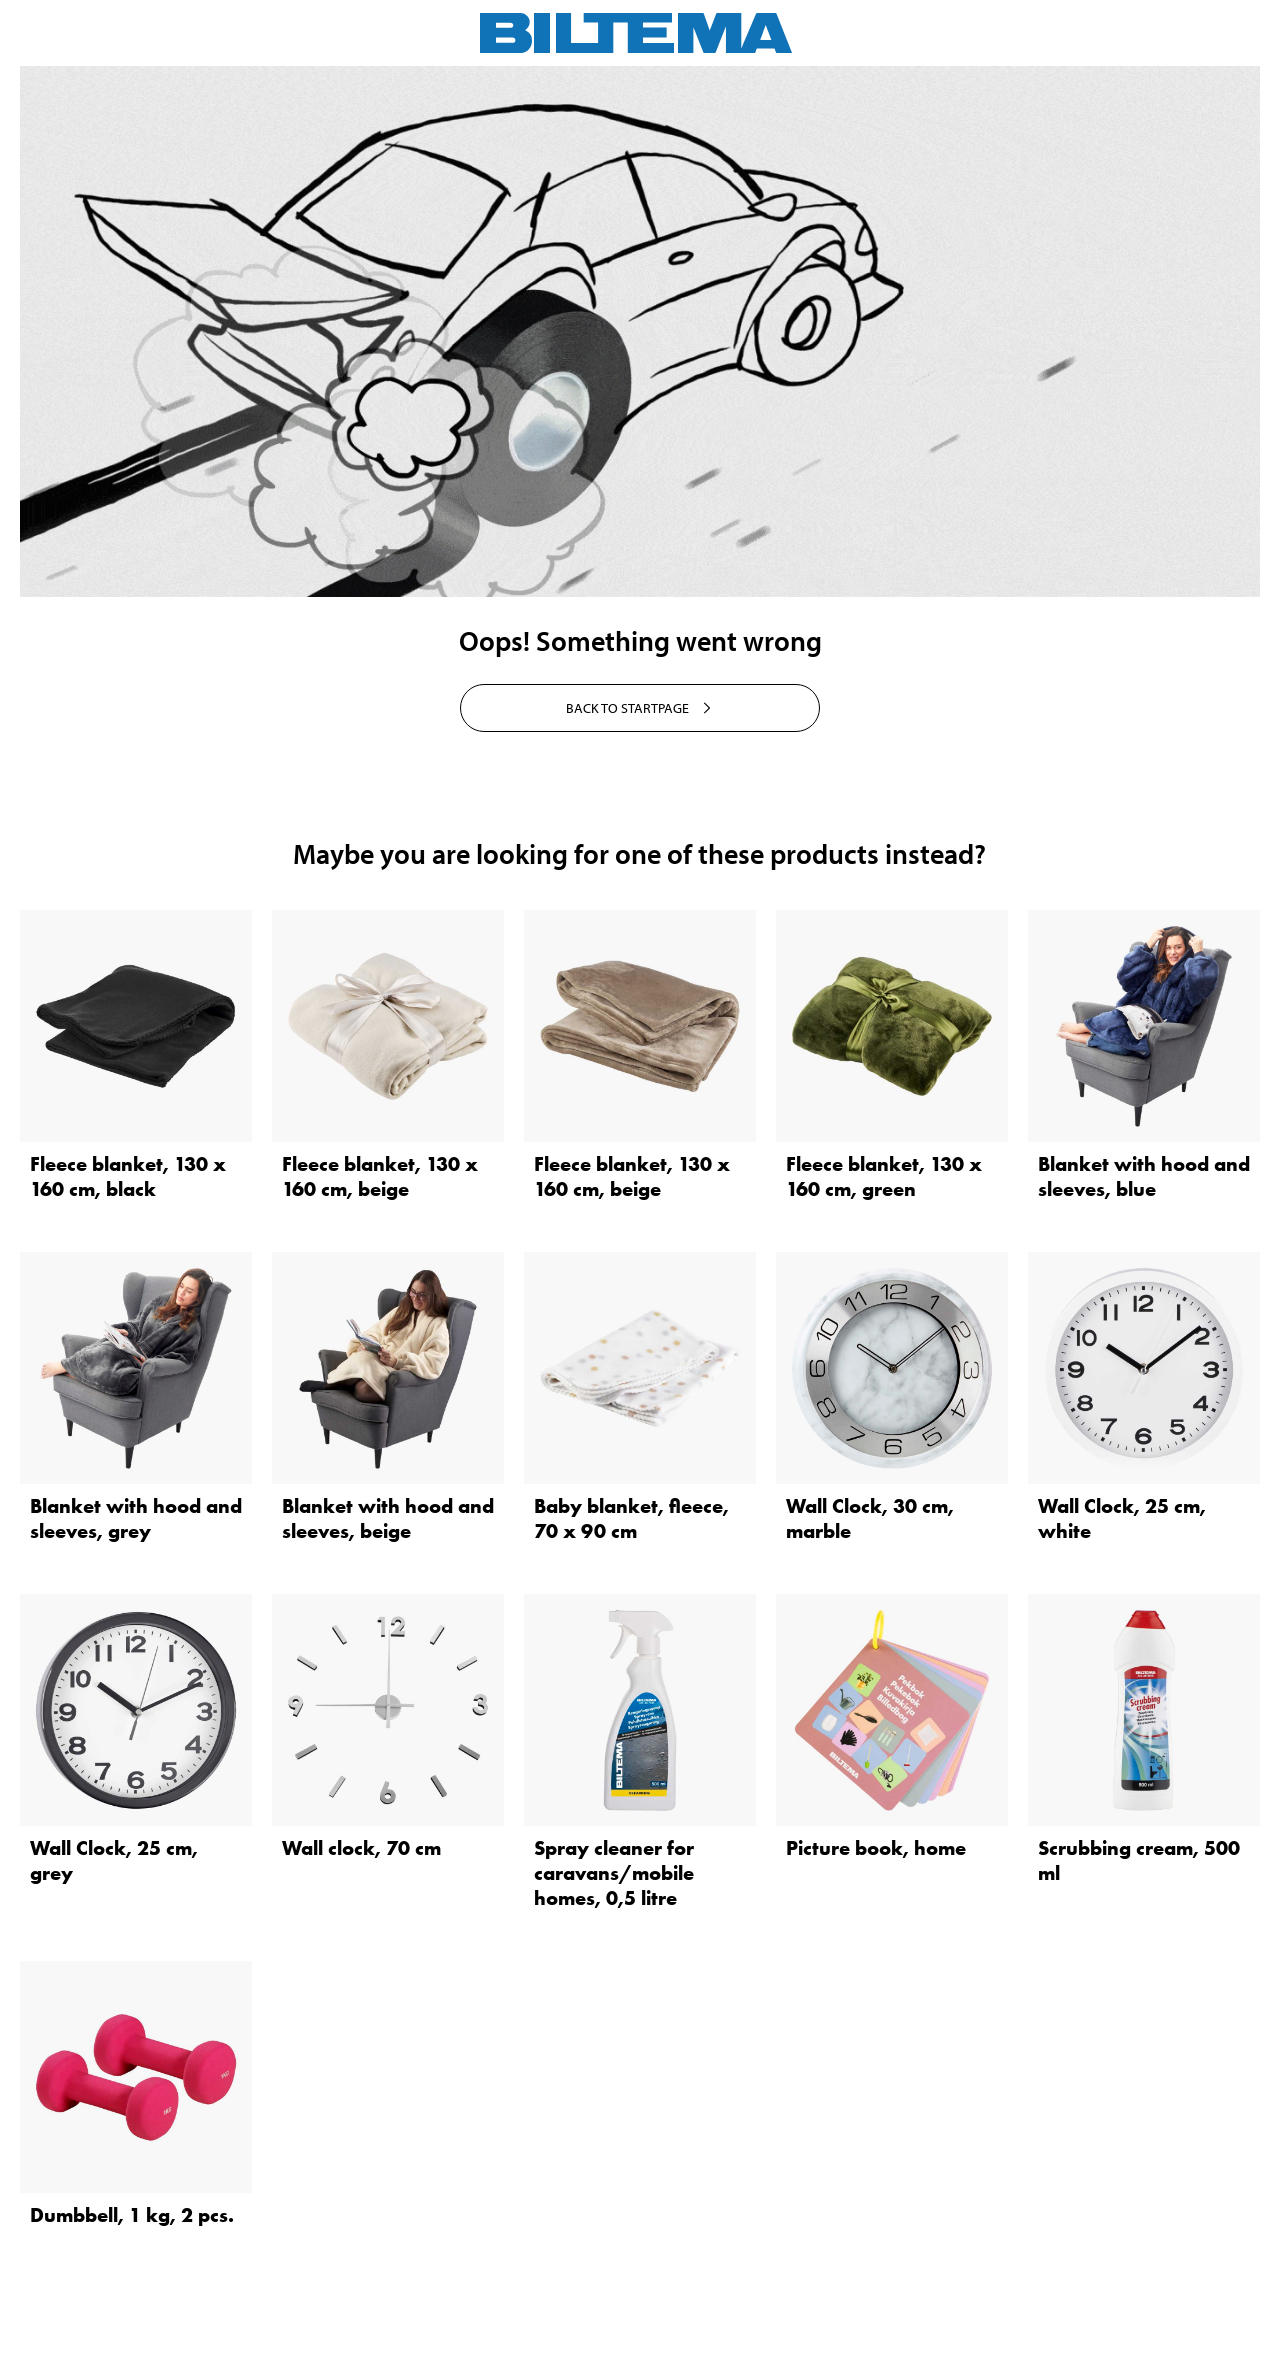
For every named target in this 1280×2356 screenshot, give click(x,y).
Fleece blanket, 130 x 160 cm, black (128, 1176)
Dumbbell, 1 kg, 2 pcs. (132, 2215)
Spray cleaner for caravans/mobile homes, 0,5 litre (614, 1873)
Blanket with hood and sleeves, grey (136, 1518)
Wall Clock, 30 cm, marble (870, 1518)
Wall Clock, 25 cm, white (1122, 1518)
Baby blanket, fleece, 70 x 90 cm (631, 1518)
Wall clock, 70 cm (361, 1848)
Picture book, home (876, 1848)
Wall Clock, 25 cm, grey (114, 1860)
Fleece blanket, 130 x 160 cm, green (884, 1176)
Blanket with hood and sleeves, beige (388, 1518)
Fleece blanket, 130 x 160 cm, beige (380, 1176)
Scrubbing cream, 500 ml (1139, 1860)
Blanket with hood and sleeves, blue (1144, 1176)
